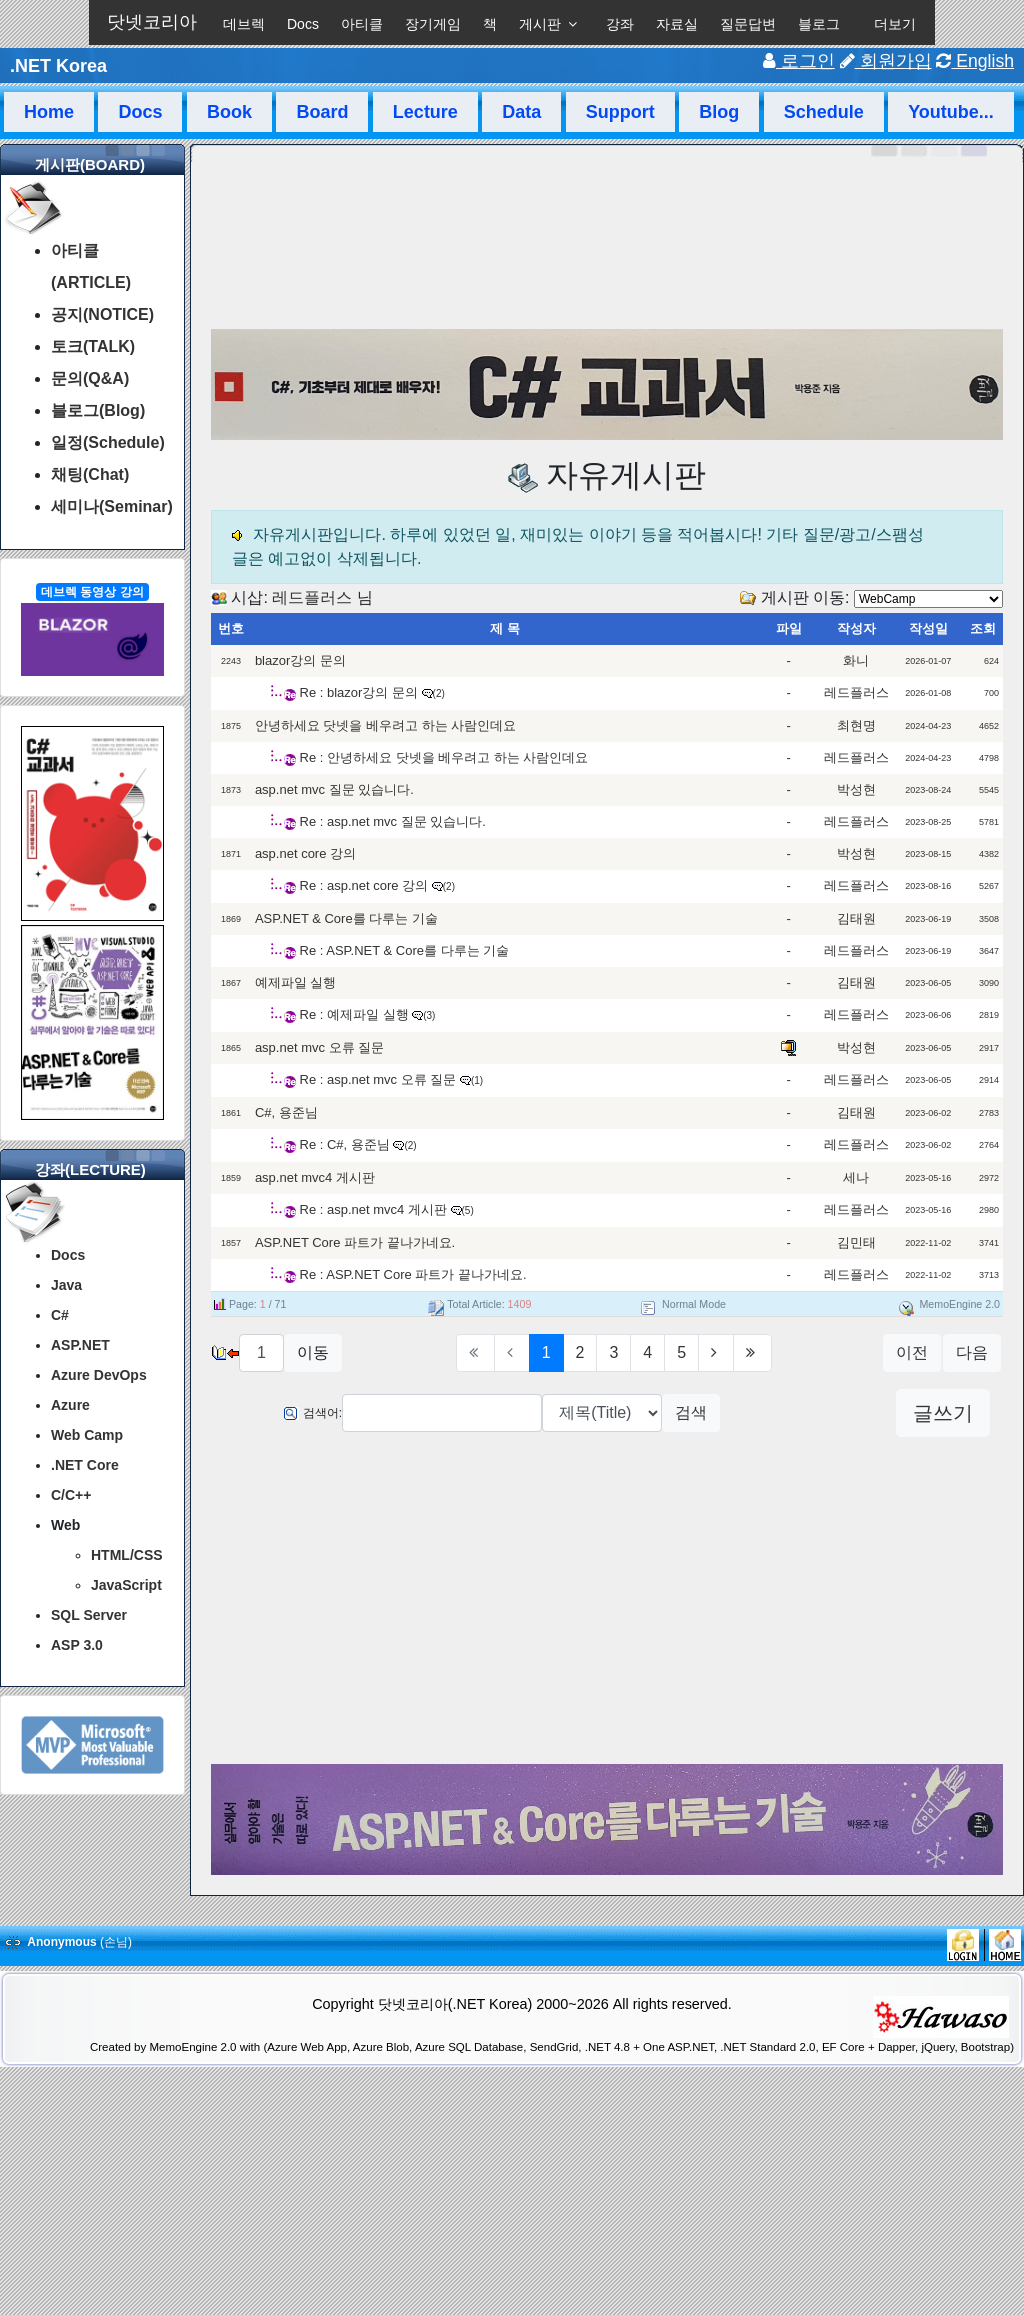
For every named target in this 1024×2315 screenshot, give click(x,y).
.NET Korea (58, 66)
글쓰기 (943, 1413)
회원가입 (886, 61)
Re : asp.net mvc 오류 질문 (378, 1079)
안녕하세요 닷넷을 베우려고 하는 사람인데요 (385, 725)
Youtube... (951, 112)
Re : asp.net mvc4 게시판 (373, 1209)
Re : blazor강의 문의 (359, 692)
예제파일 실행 (296, 982)
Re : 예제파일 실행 (354, 1014)
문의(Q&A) (90, 378)
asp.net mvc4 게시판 (315, 1177)
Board (322, 112)
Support (620, 112)
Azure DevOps (99, 1375)
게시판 (540, 24)
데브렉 (244, 24)
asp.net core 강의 (305, 853)
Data (521, 112)
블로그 (819, 24)
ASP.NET (80, 1345)
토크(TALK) (93, 346)
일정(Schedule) (108, 442)
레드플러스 (312, 597)
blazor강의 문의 (300, 660)
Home (49, 112)
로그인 (799, 61)
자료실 (677, 24)
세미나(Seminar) (112, 506)
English (975, 61)
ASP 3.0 (77, 1645)
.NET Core (85, 1465)
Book (229, 112)
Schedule (824, 112)
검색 (691, 1412)
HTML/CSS (127, 1555)
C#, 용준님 (286, 1112)
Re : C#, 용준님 (347, 1144)
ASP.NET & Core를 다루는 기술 (346, 918)
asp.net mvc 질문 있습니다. (334, 789)
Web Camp (87, 1435)
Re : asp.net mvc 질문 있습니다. (393, 821)
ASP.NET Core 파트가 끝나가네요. (355, 1242)
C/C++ (71, 1495)
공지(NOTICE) (102, 314)
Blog (719, 112)
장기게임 (433, 24)
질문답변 (748, 24)
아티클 (362, 24)
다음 (972, 1352)
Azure (70, 1405)
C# (60, 1315)
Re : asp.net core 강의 (364, 885)
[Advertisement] (607, 1601)
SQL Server (89, 1615)
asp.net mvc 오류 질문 (319, 1047)
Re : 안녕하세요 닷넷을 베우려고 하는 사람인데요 (444, 757)
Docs (303, 24)
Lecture (425, 112)
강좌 (620, 24)
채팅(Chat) (90, 474)
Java (66, 1285)
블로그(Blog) (98, 410)
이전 (912, 1352)
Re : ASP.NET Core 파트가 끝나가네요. (413, 1274)
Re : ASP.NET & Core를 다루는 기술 (405, 950)
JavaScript (126, 1585)
